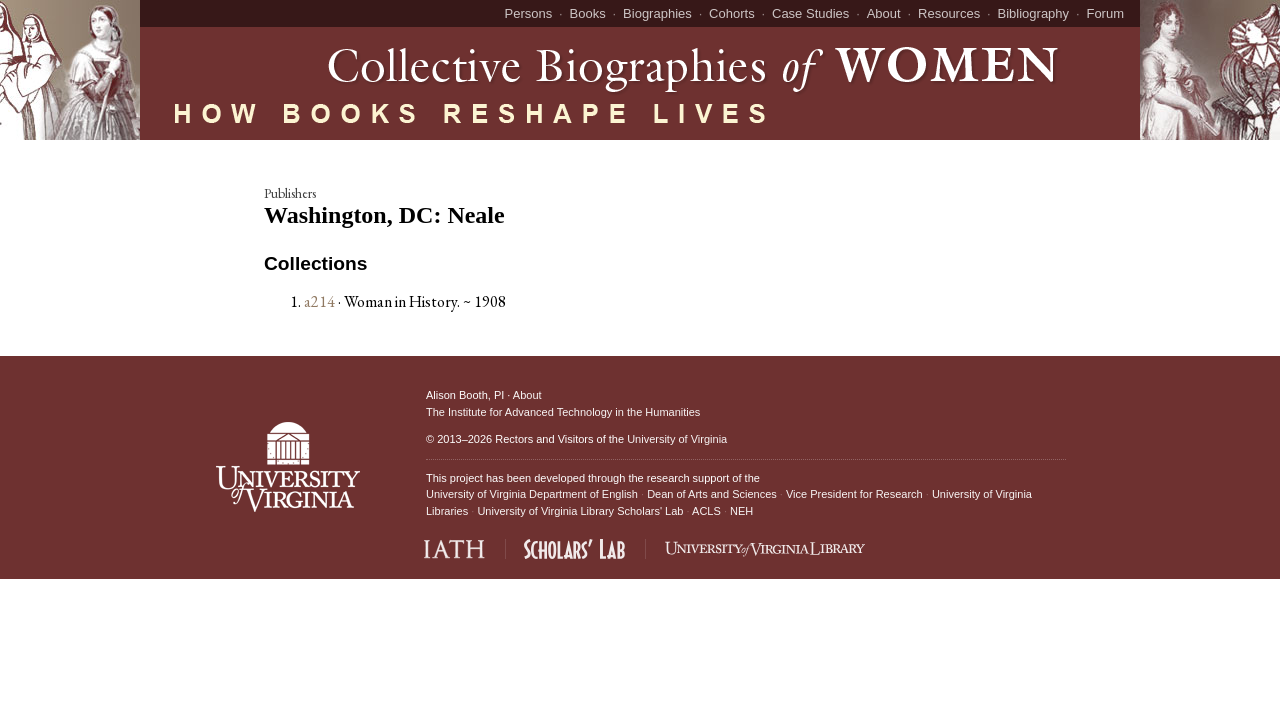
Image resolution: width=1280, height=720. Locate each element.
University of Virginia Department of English (532, 494)
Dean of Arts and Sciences (712, 494)
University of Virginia (677, 439)
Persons (529, 13)
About (884, 13)
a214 (319, 301)
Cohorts (732, 13)
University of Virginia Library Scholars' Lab (580, 511)
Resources (949, 13)
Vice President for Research (854, 494)
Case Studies (810, 13)
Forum (1105, 13)
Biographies (657, 13)
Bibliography (1034, 13)
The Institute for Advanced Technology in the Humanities (563, 412)
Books (588, 13)
